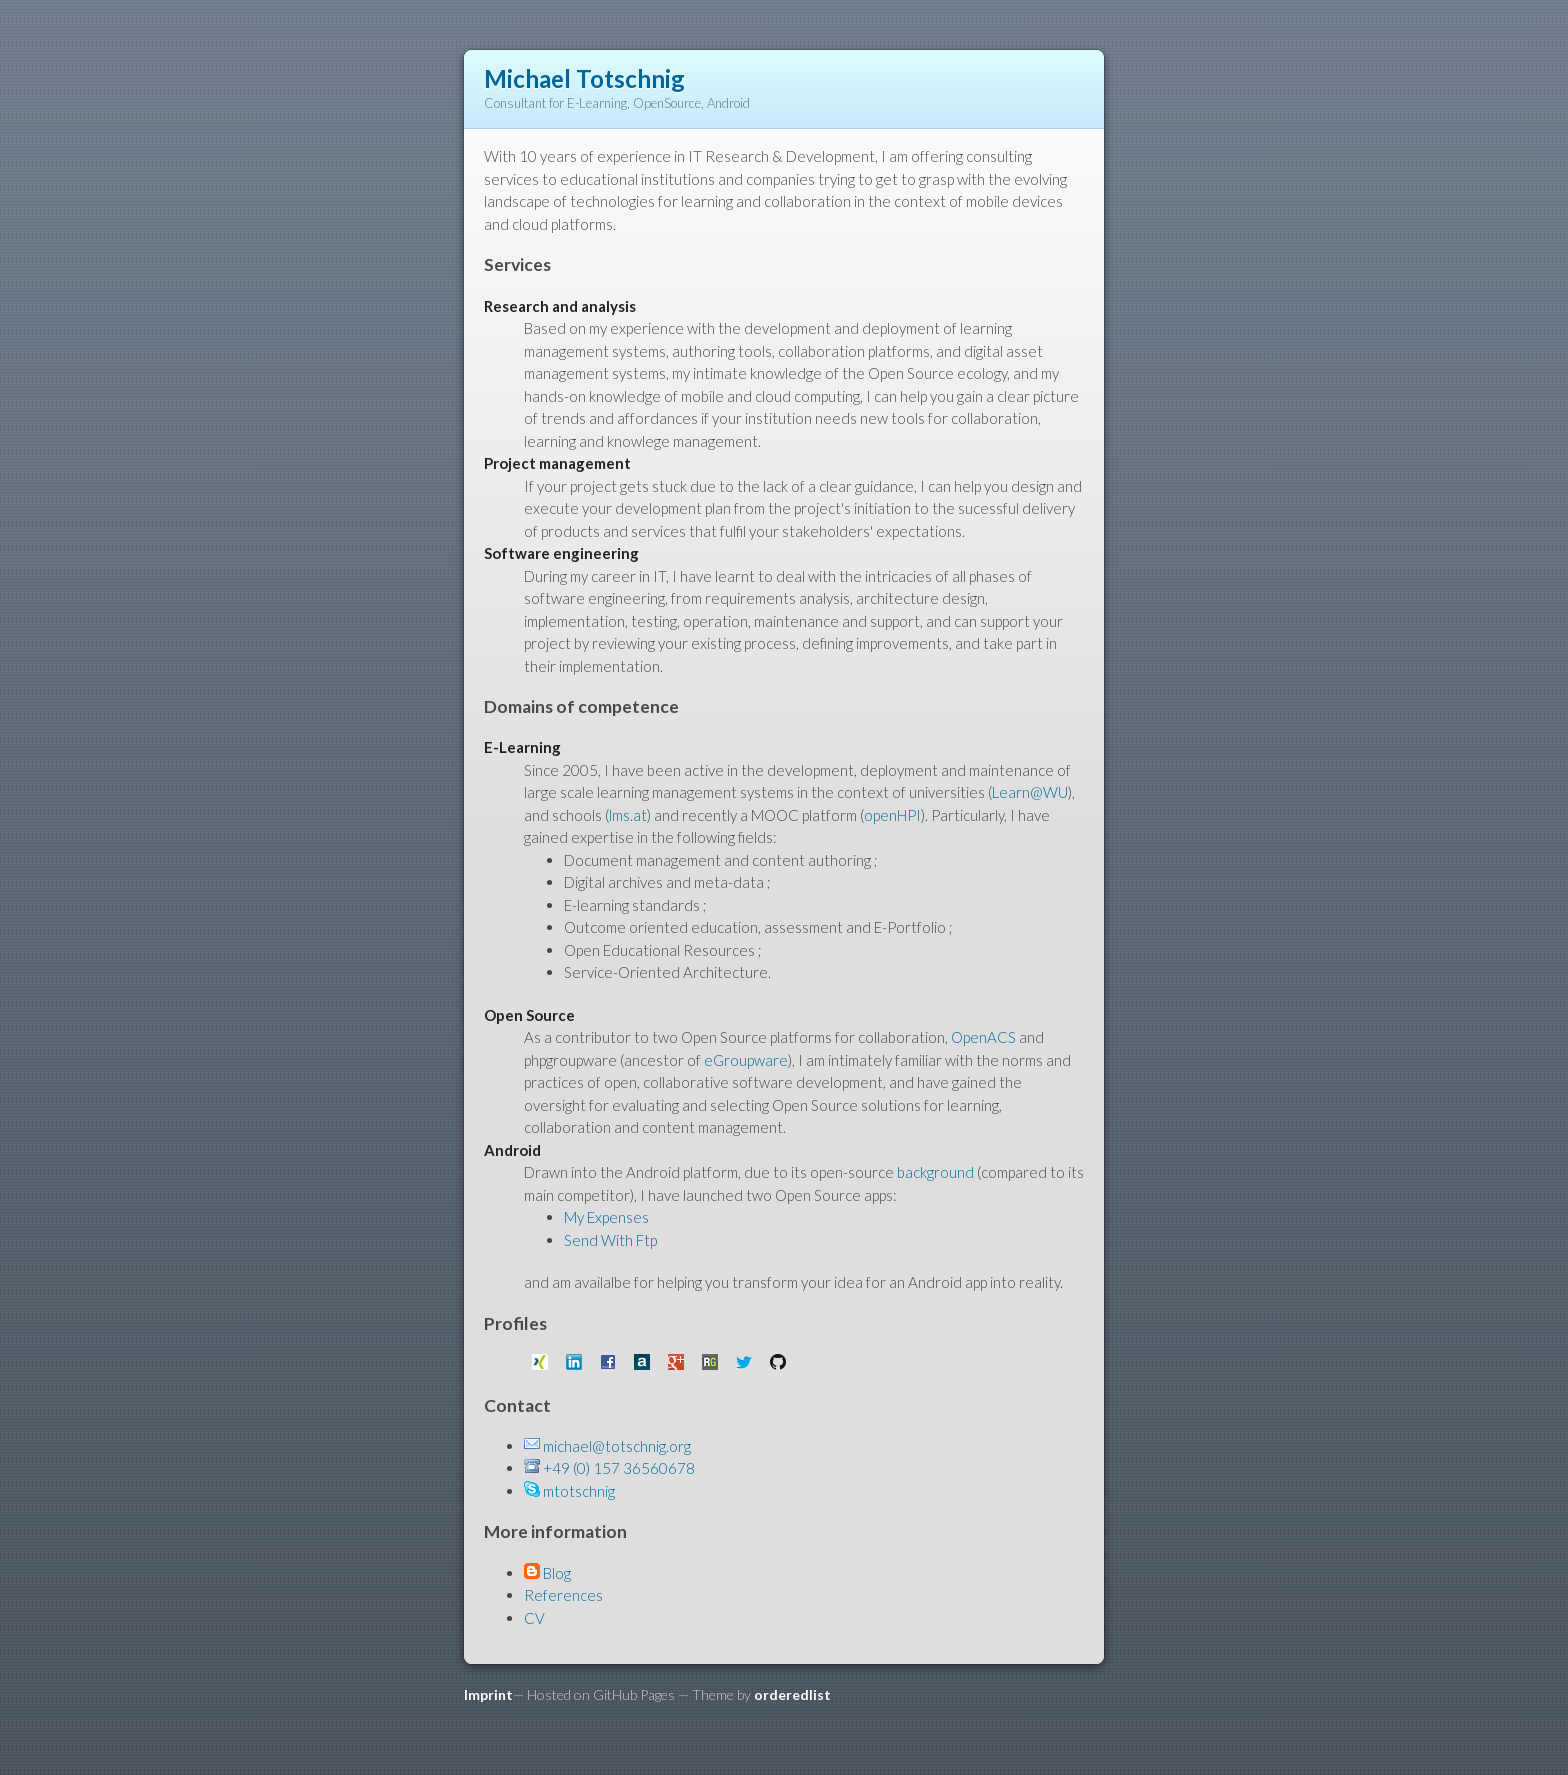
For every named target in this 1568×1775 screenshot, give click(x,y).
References (563, 1595)
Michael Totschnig (584, 78)
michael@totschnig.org (617, 1446)
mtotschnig (579, 1491)
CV (534, 1618)
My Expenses (606, 1217)
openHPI (892, 815)
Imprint (488, 1694)
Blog (557, 1573)
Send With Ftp (610, 1240)
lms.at (628, 815)
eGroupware (746, 1060)
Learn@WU (1030, 792)
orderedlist (792, 1694)
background (935, 1172)
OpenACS (985, 1037)
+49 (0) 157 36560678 (619, 1468)
